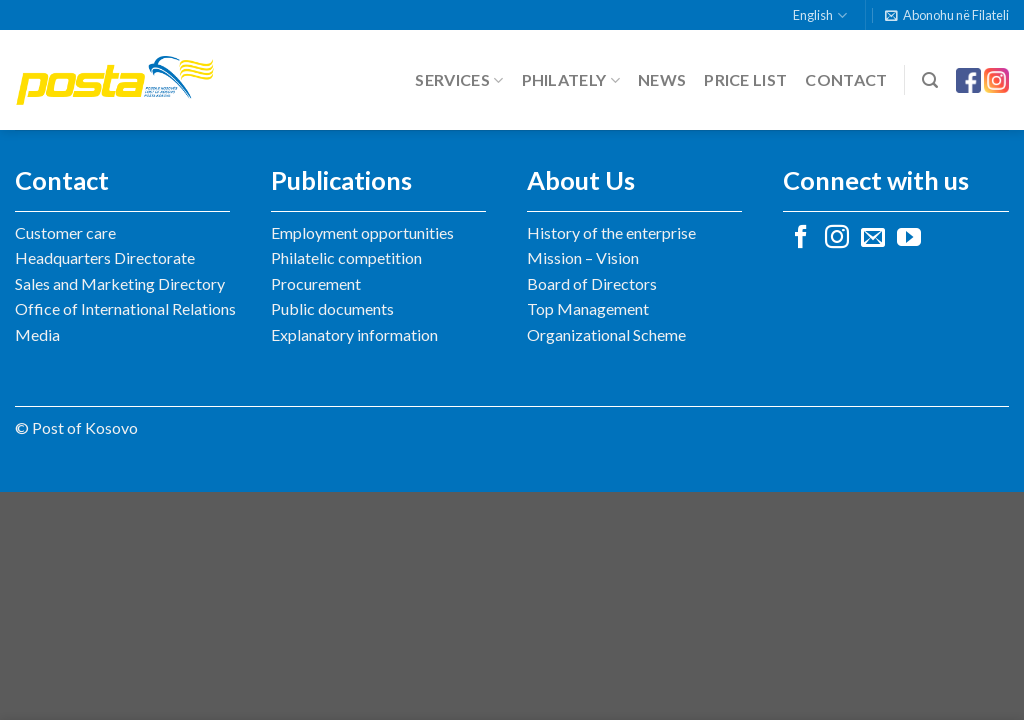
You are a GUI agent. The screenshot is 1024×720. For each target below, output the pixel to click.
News (662, 79)
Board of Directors (592, 283)
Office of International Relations (125, 308)
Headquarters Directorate (105, 257)
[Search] (930, 80)
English (819, 15)
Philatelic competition (346, 257)
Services (459, 80)
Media (37, 334)
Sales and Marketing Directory (120, 283)
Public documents (332, 308)
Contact (846, 79)
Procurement (316, 283)
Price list (745, 79)
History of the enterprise (611, 232)
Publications (341, 180)
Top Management (588, 308)
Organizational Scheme (606, 334)
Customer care (65, 232)
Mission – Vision (583, 257)
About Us (581, 180)
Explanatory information (354, 334)
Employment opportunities (362, 232)
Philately (571, 80)
